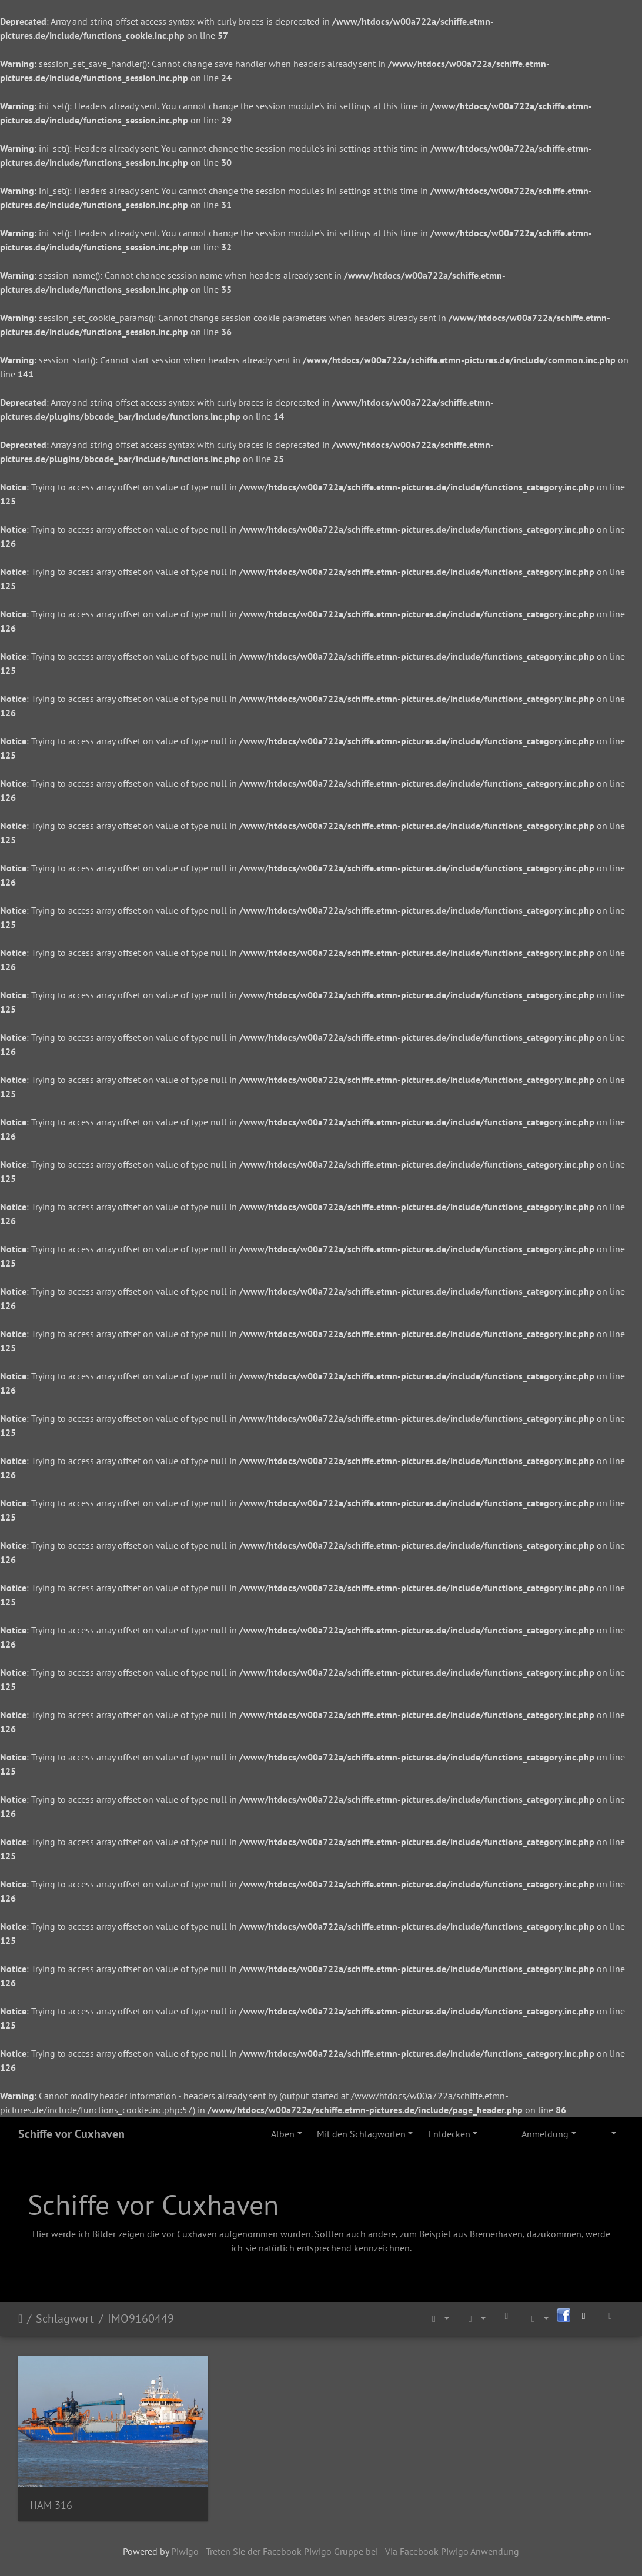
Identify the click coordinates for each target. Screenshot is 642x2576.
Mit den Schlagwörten (361, 2134)
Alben (283, 2134)
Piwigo (185, 2551)
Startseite (20, 2318)
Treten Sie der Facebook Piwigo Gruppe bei (292, 2551)
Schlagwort (65, 2318)
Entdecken (449, 2134)
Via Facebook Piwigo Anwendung (452, 2551)
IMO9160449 (141, 2318)
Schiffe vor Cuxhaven (71, 2133)
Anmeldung (545, 2134)
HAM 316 (51, 2505)
